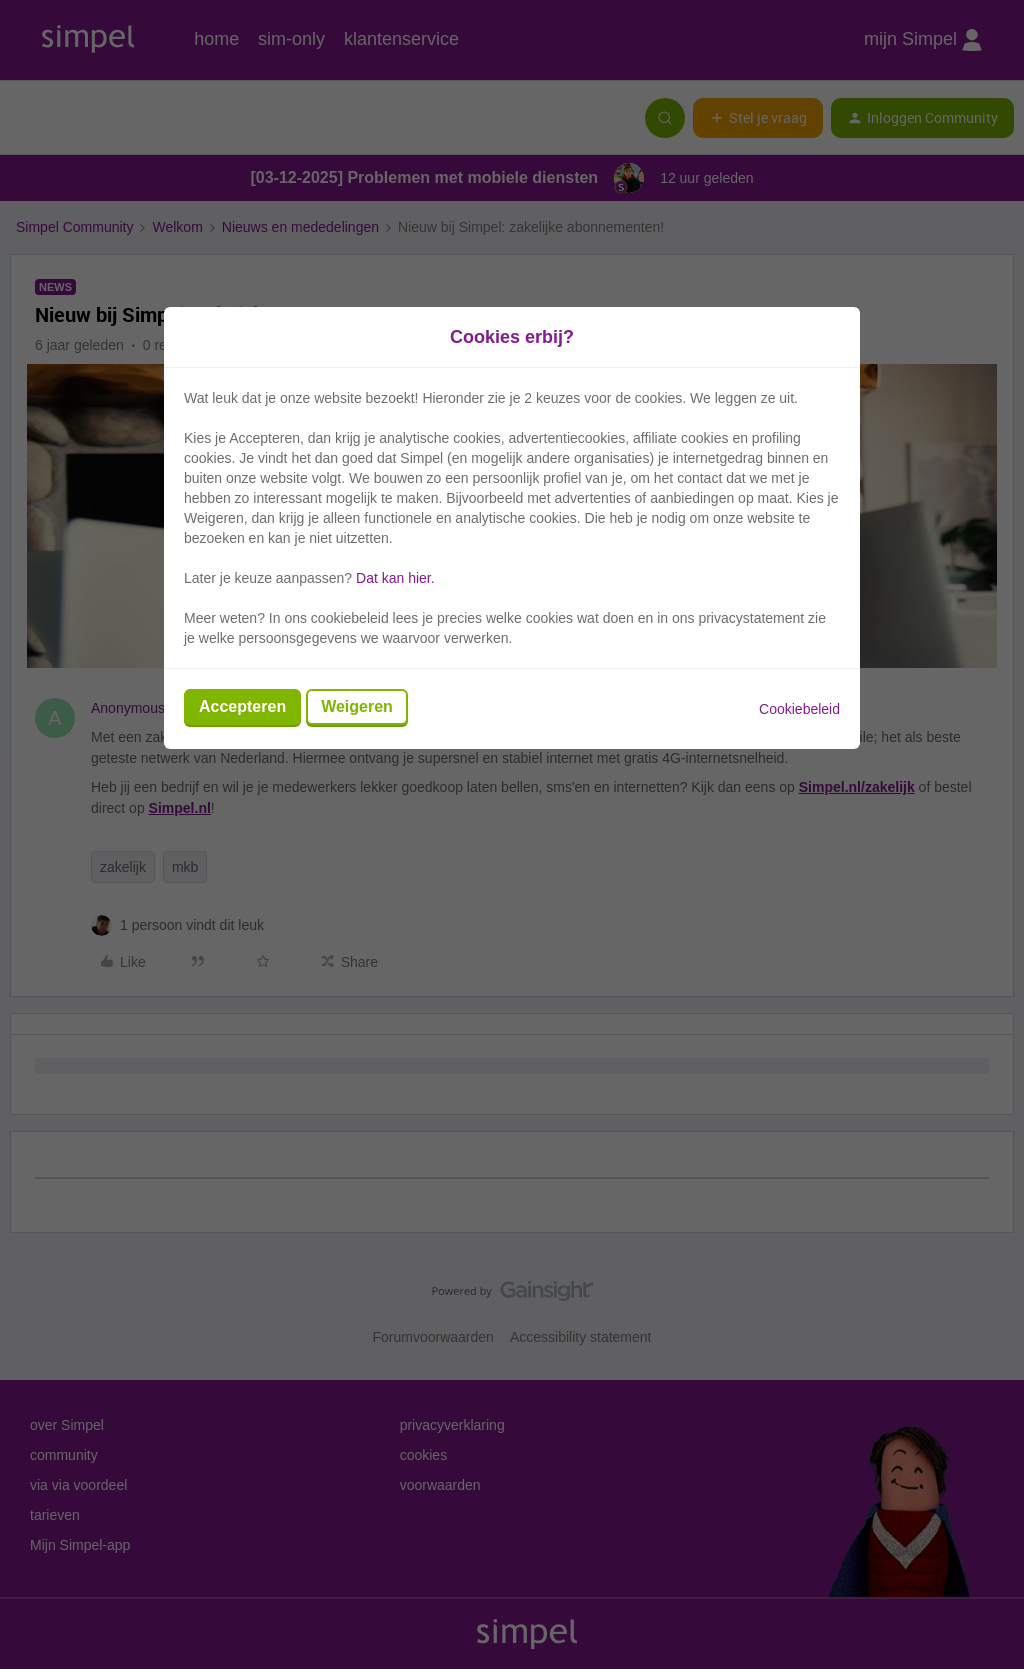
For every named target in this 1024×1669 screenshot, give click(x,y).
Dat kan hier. (395, 578)
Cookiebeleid (799, 709)
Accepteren (242, 706)
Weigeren (357, 706)
